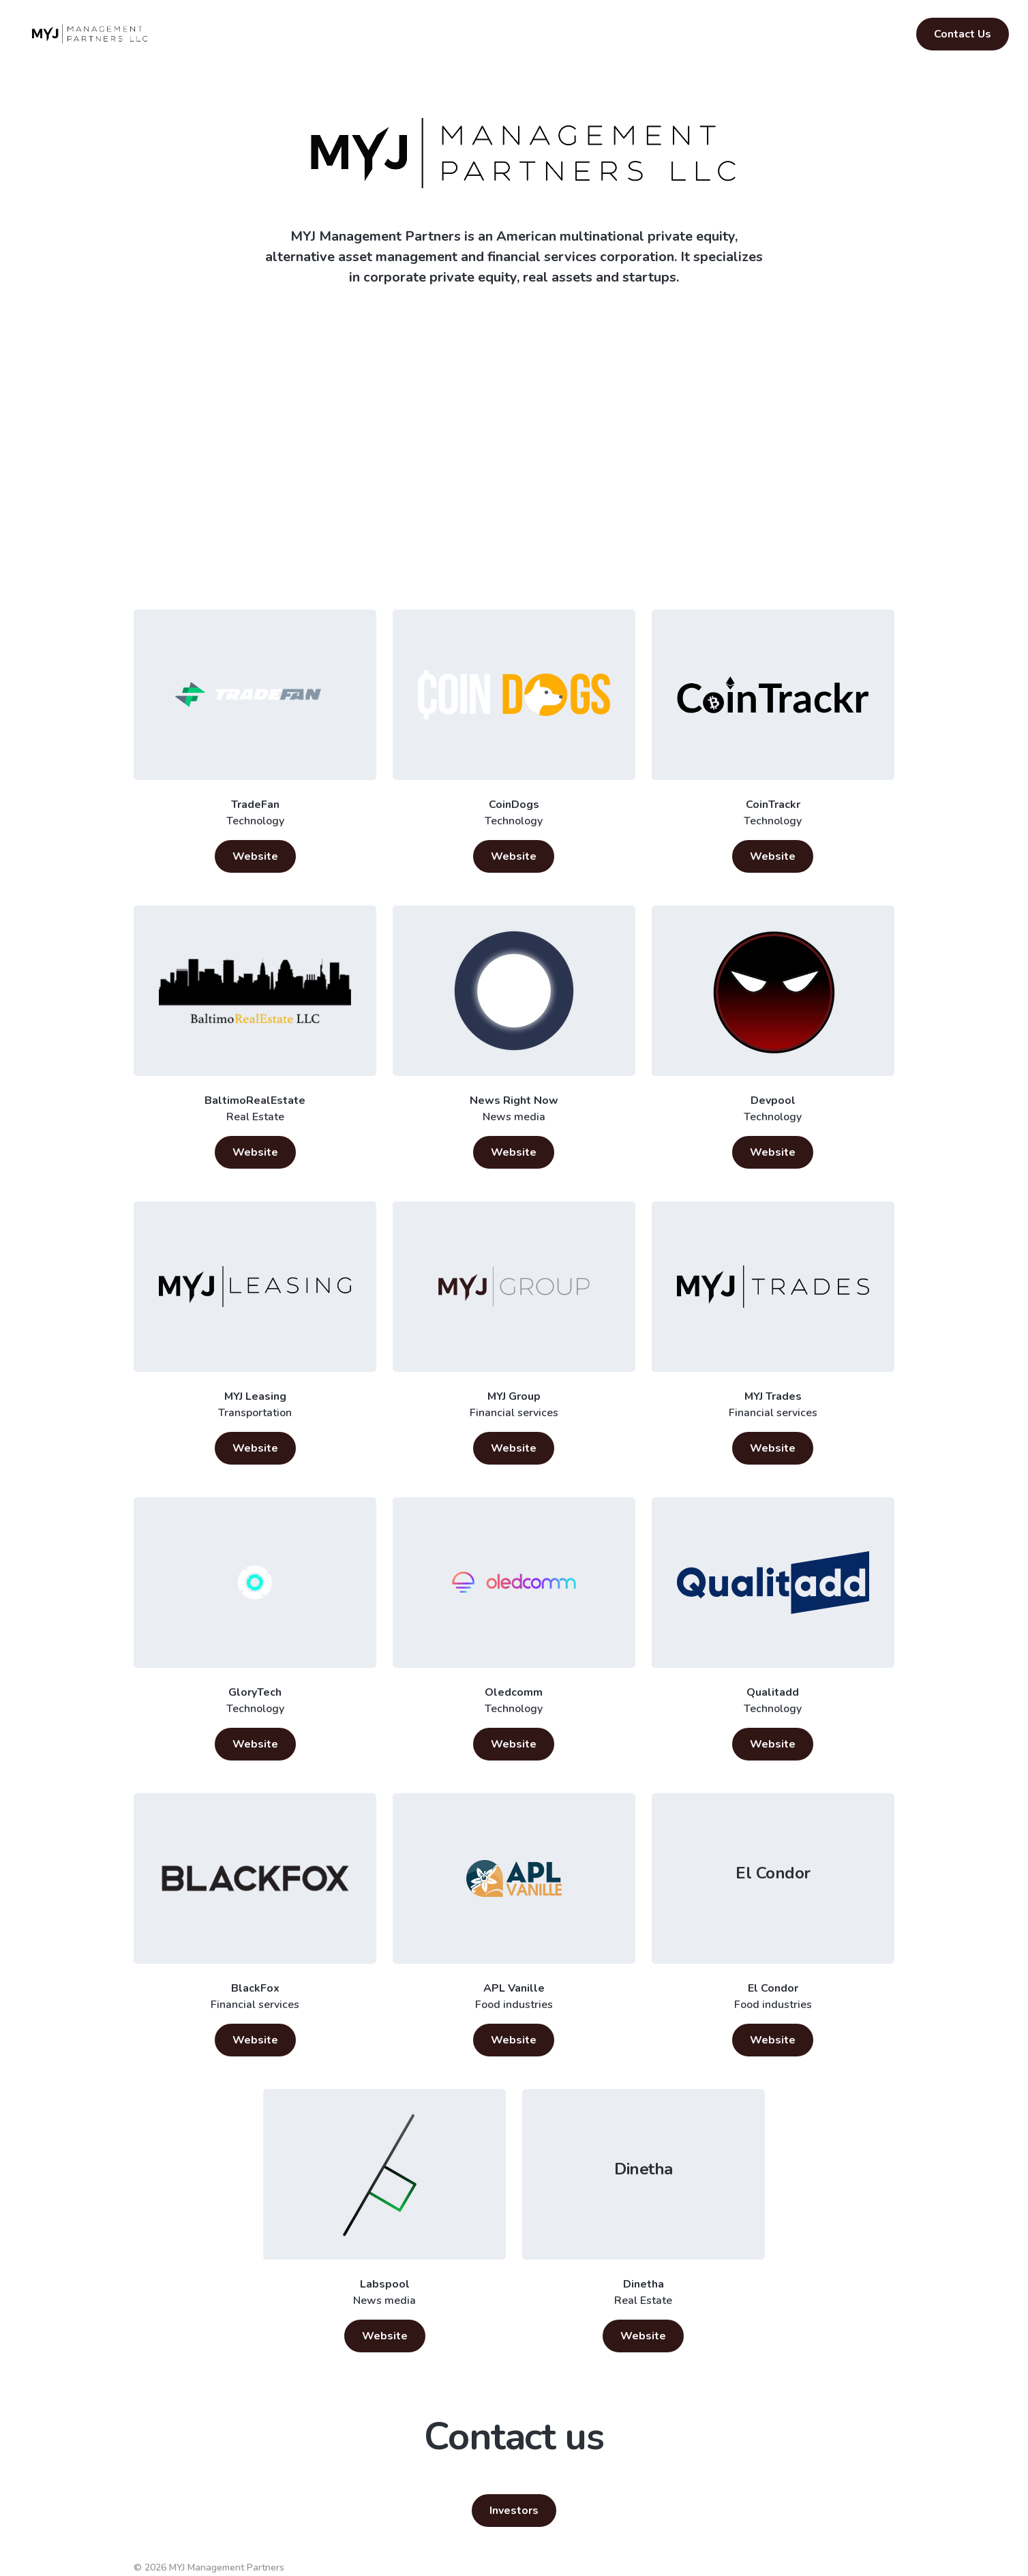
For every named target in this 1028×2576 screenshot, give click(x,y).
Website (255, 856)
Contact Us (962, 34)
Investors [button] (514, 2510)
